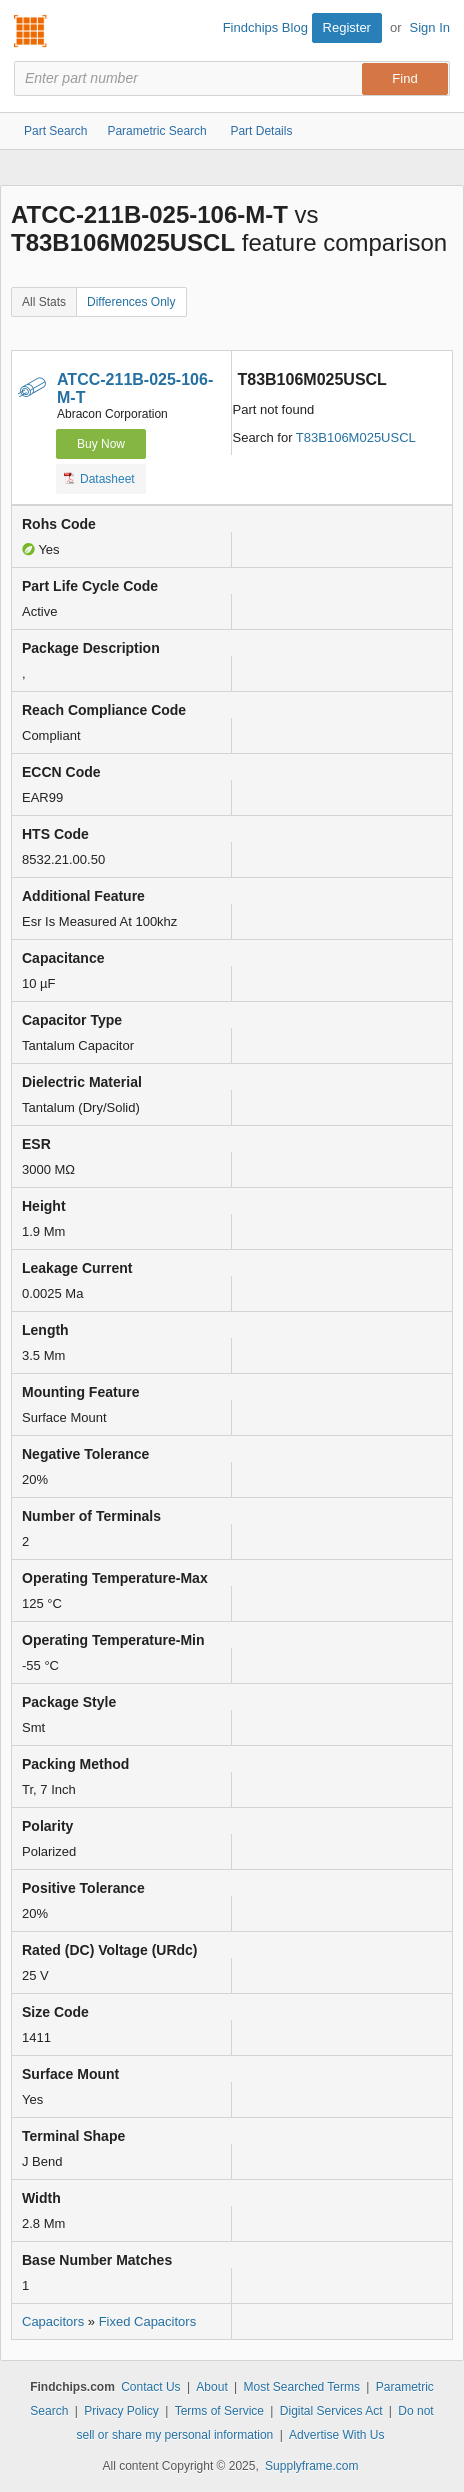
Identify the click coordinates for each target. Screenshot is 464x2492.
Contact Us (150, 2387)
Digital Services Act (331, 2411)
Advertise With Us (336, 2435)
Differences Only (131, 302)
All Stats (44, 302)
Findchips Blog (265, 27)
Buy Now (101, 444)
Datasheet (99, 478)
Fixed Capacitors (148, 2321)
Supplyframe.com (311, 2466)
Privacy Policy (121, 2411)
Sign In (430, 27)
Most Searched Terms (302, 2387)
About (211, 2387)
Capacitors (53, 2321)
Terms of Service (219, 2411)
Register (347, 27)
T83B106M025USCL (356, 437)
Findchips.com (31, 31)
